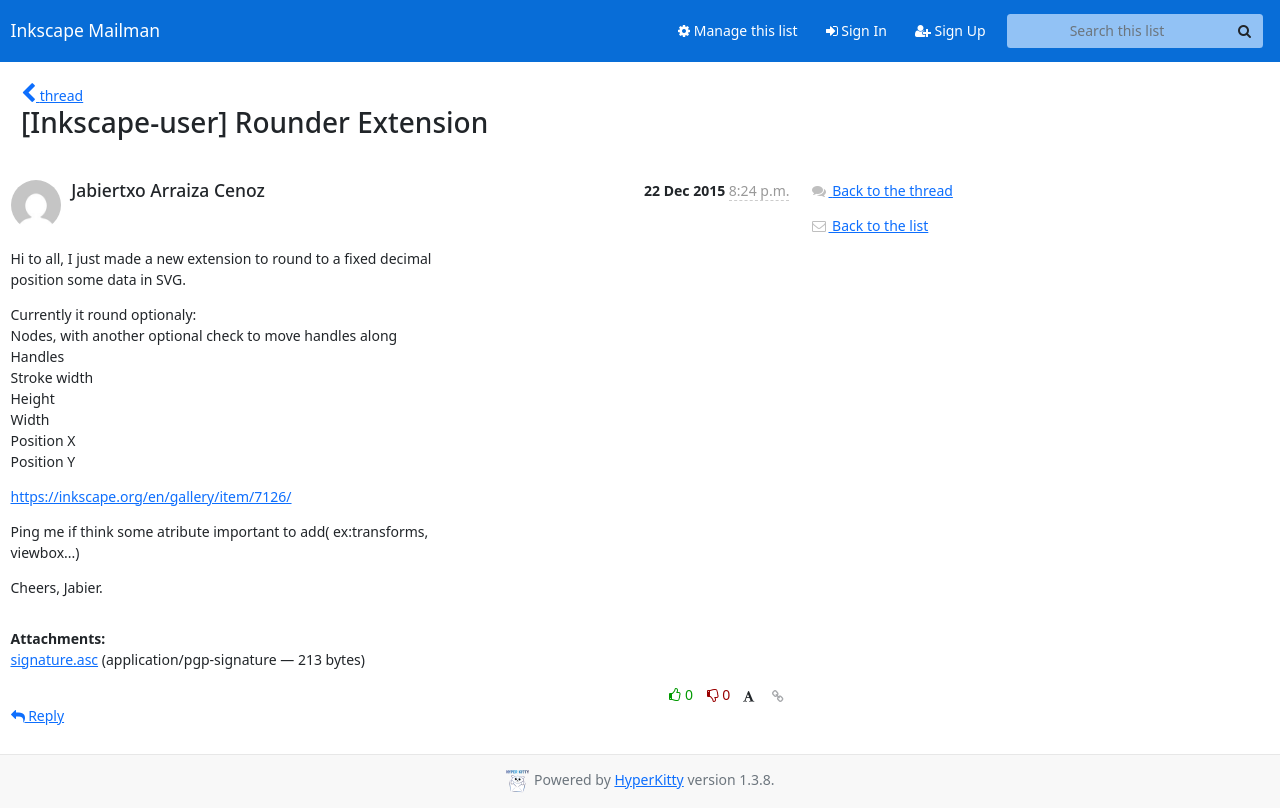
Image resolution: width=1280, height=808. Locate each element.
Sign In (856, 30)
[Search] (1245, 31)
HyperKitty (648, 779)
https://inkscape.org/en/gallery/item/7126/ (151, 496)
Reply (38, 715)
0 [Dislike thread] (719, 694)
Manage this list (738, 30)
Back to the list (869, 225)
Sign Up (950, 30)
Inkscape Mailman (86, 31)
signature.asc (55, 659)
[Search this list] (1117, 31)
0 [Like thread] (682, 694)
